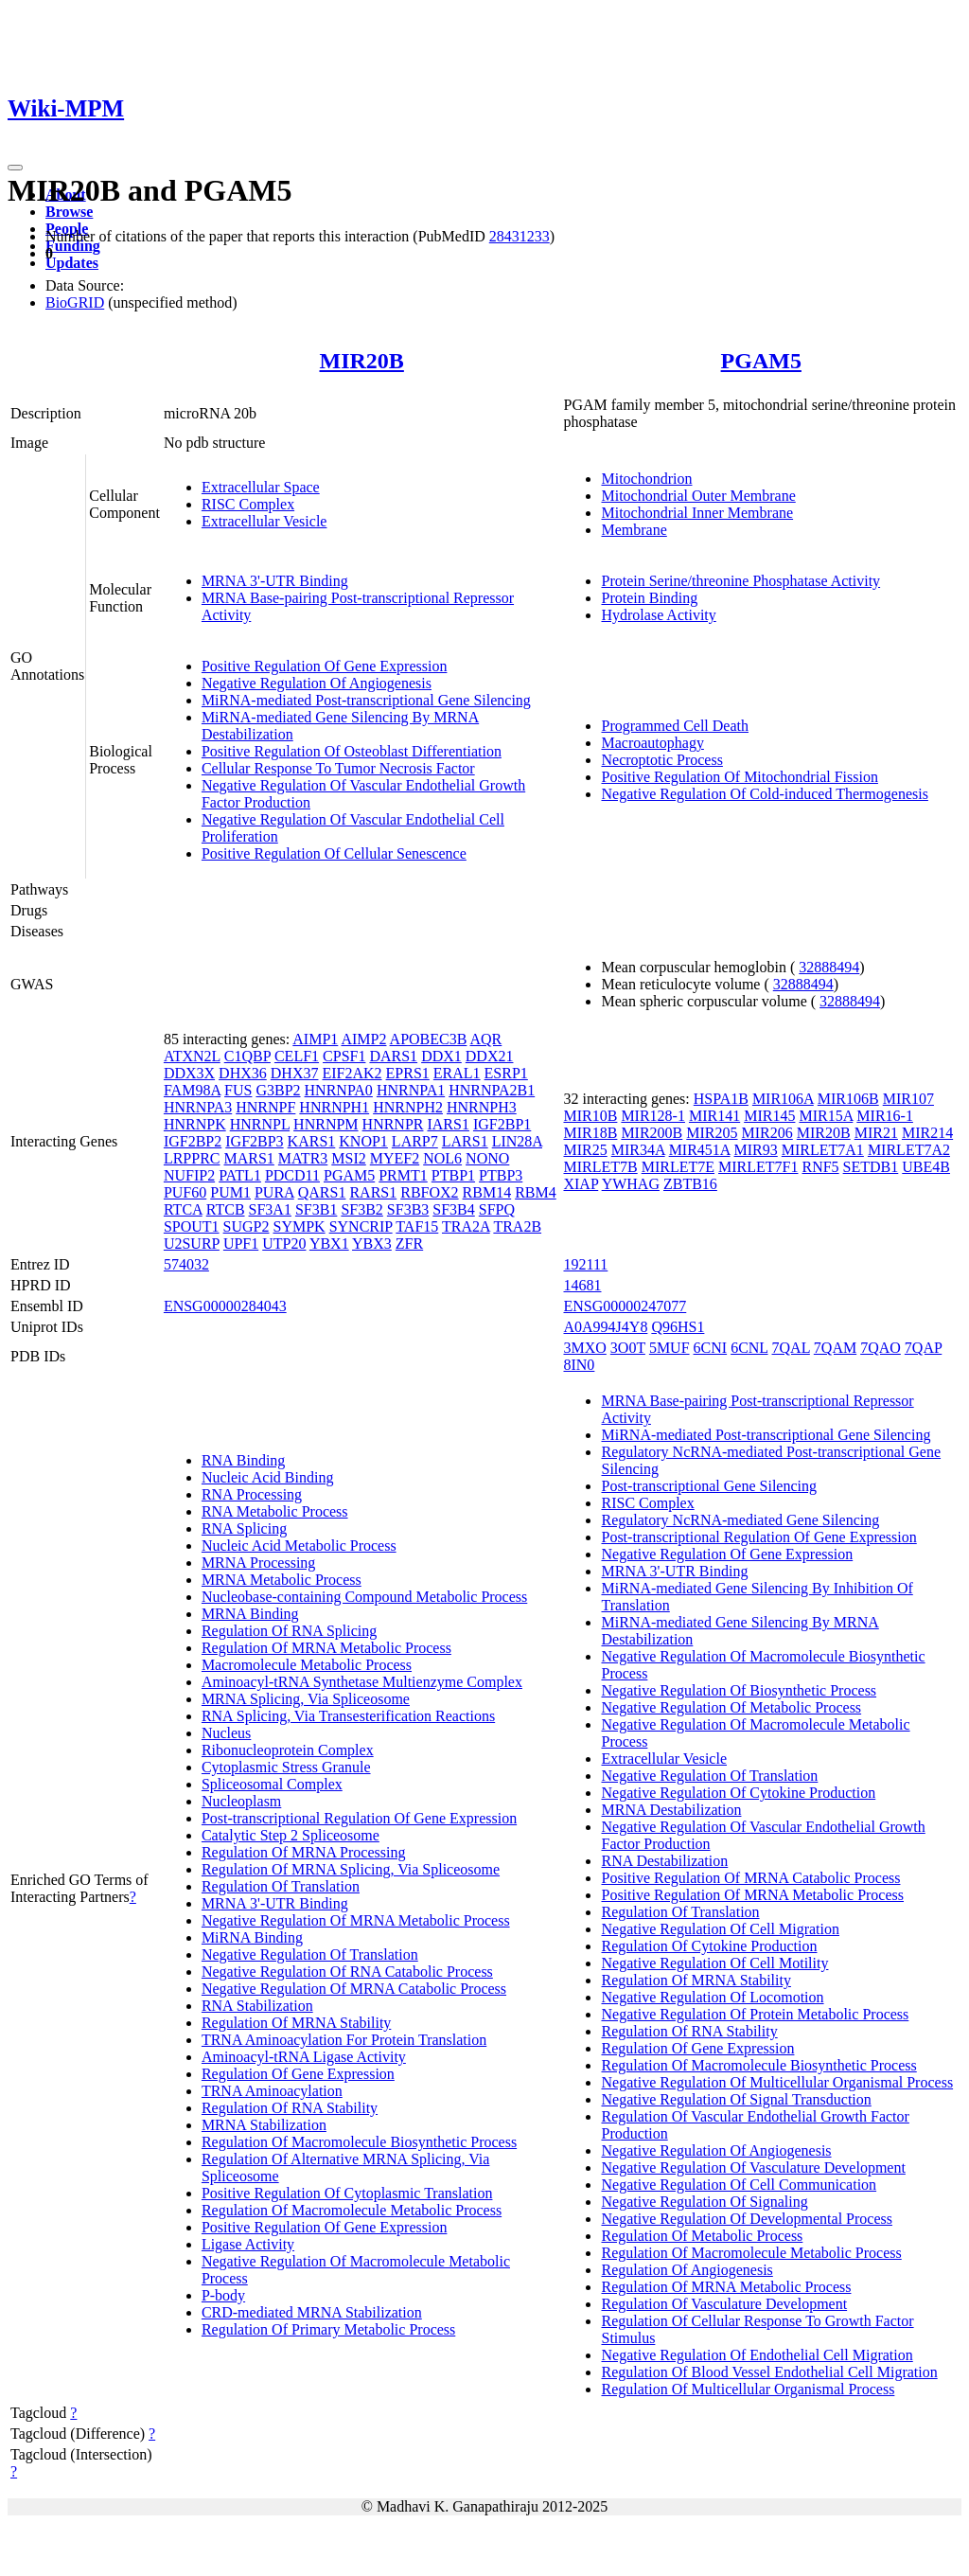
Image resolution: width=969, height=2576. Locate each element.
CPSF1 (344, 1056)
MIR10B (590, 1116)
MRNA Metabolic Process (281, 1580)
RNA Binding (243, 1460)
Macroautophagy (652, 743)
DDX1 (441, 1056)
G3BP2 (277, 1090)
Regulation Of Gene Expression (298, 2074)
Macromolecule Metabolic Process (307, 1665)
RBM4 (535, 1192)
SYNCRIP (361, 1226)
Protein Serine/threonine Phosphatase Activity (740, 581)
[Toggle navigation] (15, 167)
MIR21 (876, 1133)
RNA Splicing (244, 1528)
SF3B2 (361, 1209)
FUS (238, 1090)
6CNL (749, 1348)
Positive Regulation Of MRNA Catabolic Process (750, 1878)
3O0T (627, 1348)
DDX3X (189, 1073)
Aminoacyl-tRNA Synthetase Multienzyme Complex (362, 1682)
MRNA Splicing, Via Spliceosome (306, 1699)
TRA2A (466, 1226)
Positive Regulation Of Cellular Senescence (334, 853)
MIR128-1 (653, 1116)
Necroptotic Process (661, 760)
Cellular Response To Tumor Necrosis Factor (338, 768)
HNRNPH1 (334, 1107)
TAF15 (417, 1226)
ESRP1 (506, 1073)
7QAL (791, 1348)
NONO (487, 1158)
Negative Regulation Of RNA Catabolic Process (347, 1971)
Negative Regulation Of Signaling (704, 2202)
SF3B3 (408, 1209)
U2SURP (192, 1243)
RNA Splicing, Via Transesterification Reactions (348, 1716)
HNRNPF (265, 1107)
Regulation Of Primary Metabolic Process (328, 2329)
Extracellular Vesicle (264, 521)
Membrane (633, 530)
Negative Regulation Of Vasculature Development (753, 2167)
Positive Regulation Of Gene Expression (325, 666)
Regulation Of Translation (281, 1886)
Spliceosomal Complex (272, 1784)
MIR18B (590, 1133)
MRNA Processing (258, 1562)
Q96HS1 (677, 1327)
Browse (69, 212)
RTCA (183, 1209)
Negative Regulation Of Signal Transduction (736, 2099)
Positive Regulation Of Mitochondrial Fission (739, 777)
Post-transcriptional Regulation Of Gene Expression (359, 1818)
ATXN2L (192, 1056)
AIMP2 (363, 1039)
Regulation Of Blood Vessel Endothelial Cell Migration (769, 2372)
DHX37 (295, 1073)
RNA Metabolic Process (275, 1511)
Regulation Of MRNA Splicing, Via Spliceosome (351, 1869)
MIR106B (848, 1099)
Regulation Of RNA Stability (290, 2108)
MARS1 (248, 1158)
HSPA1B (721, 1099)
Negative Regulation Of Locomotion (712, 1997)
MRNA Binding (250, 1614)
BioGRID (74, 302)
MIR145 (769, 1116)
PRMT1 (403, 1175)
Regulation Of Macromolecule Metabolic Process (352, 2210)
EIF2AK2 (351, 1073)
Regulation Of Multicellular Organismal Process (747, 2389)
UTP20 (284, 1243)
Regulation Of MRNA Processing (304, 1852)
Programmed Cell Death (675, 726)
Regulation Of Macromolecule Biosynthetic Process (359, 2142)
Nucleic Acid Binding (268, 1477)
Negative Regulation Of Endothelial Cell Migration (756, 2355)
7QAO (880, 1348)
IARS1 (447, 1124)
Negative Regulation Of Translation (310, 1954)
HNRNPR (393, 1124)
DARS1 (393, 1056)
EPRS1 (408, 1073)
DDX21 (490, 1056)
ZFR (409, 1243)
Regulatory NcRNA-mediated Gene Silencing (740, 1520)
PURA (274, 1192)
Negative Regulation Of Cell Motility (714, 1963)
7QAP (923, 1348)
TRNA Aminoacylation (272, 2091)
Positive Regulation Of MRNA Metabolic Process (752, 1895)
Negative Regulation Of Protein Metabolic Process (754, 2014)
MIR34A (638, 1150)
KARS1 (312, 1141)
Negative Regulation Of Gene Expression (727, 1554)
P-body (223, 2295)
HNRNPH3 (482, 1107)
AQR (486, 1039)
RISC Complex (248, 504)
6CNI (711, 1348)
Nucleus (226, 1733)
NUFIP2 (189, 1175)
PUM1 (230, 1192)
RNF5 (820, 1167)
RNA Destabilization (664, 1861)
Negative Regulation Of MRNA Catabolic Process (354, 1989)
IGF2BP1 (502, 1124)
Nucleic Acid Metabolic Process (299, 1545)
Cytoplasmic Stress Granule (286, 1767)
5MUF (669, 1348)
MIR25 (585, 1150)
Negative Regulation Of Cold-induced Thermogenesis (764, 794)
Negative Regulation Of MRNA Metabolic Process (356, 1920)
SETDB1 (871, 1167)
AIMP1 (315, 1039)
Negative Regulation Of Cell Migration (720, 1929)
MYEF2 (394, 1158)
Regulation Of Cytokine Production (709, 1946)
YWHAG (631, 1184)
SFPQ (497, 1209)
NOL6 (442, 1158)
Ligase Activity (248, 2244)
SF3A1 (270, 1209)
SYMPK (299, 1226)
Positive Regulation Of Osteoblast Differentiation (352, 751)
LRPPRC (192, 1158)
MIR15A (826, 1116)
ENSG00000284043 (225, 1306)
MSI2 (348, 1158)
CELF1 (296, 1056)
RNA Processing (252, 1494)
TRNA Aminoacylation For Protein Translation (344, 2040)
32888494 (829, 967)
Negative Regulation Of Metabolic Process (731, 1707)
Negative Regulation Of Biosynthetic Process (738, 1690)
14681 (582, 1285)
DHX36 (243, 1073)
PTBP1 (453, 1175)
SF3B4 (453, 1209)
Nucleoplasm (241, 1801)
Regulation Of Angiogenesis (686, 2270)
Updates (71, 263)
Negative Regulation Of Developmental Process (746, 2219)
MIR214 (927, 1133)
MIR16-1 (884, 1116)
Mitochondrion (646, 479)
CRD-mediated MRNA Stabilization (312, 2312)
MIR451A (700, 1150)
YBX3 (372, 1243)
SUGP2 (246, 1226)
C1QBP (247, 1056)
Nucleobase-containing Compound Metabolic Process (364, 1597)
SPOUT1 (192, 1226)
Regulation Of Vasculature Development (724, 2304)
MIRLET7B (600, 1167)
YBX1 (329, 1243)
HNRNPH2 (408, 1107)
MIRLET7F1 (758, 1167)
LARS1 (465, 1141)
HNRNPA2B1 (492, 1090)
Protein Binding (649, 598)
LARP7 (415, 1141)
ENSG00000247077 (624, 1306)
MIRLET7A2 (909, 1150)
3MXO (584, 1348)
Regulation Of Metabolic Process (701, 2236)
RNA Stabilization (257, 2006)
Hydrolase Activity (658, 615)
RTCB (225, 1209)
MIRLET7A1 (823, 1150)
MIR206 (767, 1133)
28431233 (519, 236)
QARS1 (322, 1192)
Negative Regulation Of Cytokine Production (738, 1793)
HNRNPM (325, 1124)
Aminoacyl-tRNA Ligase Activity (304, 2057)
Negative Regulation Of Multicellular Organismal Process (777, 2082)
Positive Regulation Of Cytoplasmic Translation (347, 2193)
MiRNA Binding (252, 1937)
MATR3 (302, 1158)
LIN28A (517, 1141)
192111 (585, 1264)
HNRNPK (195, 1124)
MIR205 (711, 1133)
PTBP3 (500, 1175)
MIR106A (783, 1099)
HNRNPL (260, 1124)
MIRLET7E (678, 1167)
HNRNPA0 (339, 1090)
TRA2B (517, 1226)
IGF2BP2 (192, 1141)
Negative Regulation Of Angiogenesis (317, 683)
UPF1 (240, 1243)
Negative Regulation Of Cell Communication (738, 2184)
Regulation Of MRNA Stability (296, 2023)
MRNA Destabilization (671, 1810)
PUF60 (185, 1192)
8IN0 (578, 1365)
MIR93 (756, 1150)
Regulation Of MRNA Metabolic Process (326, 1648)
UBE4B (926, 1167)
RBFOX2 (429, 1192)
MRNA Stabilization (264, 2125)
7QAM (835, 1348)
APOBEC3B (428, 1039)
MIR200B (651, 1133)
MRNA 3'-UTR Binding (275, 581)
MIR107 (908, 1099)
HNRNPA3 (198, 1107)
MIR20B (362, 360)
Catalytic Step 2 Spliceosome (290, 1835)
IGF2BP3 (254, 1141)
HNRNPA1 (411, 1090)
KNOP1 (363, 1141)
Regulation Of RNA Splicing (289, 1631)
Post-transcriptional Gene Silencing (709, 1486)
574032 (186, 1264)
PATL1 (240, 1175)
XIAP (580, 1184)
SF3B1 (316, 1209)
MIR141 (714, 1116)
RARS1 (372, 1192)
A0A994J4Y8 (605, 1327)
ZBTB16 (690, 1184)
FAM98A (192, 1090)
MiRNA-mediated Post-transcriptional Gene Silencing (366, 700)
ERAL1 (457, 1073)
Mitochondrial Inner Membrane (697, 513)
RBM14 (487, 1192)
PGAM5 (761, 360)
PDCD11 (292, 1175)
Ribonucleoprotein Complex (288, 1750)
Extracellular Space (261, 487)
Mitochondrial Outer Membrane (698, 496)
